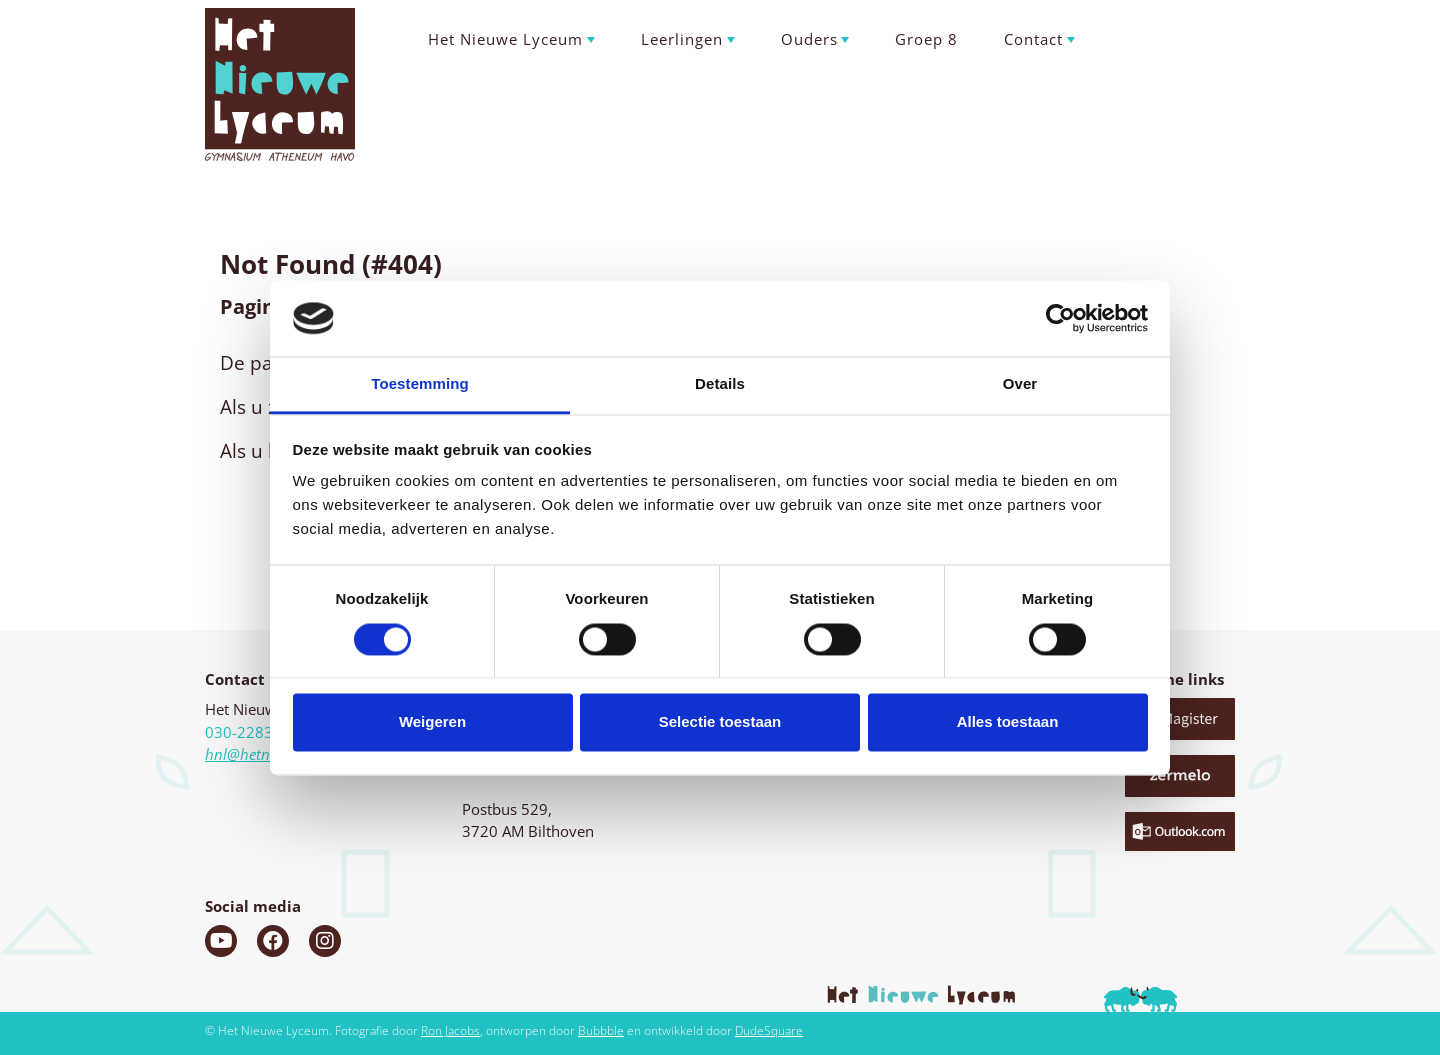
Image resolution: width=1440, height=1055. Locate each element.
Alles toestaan (1008, 722)
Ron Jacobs (450, 1030)
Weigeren (432, 722)
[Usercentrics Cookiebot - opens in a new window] (1060, 318)
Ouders (809, 39)
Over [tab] (1020, 384)
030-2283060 (252, 732)
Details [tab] (720, 384)
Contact (1033, 39)
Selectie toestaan (720, 722)
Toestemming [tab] (420, 384)
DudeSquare (769, 1030)
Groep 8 (926, 39)
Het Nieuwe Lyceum (505, 39)
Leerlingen (682, 39)
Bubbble (601, 1030)
